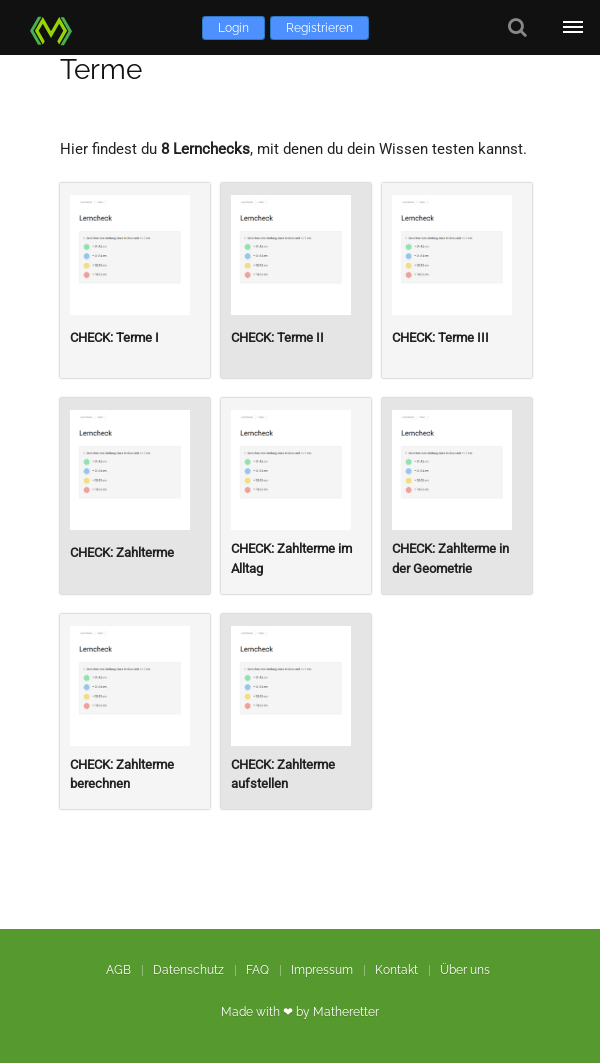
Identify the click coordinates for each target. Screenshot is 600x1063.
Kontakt (396, 970)
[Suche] (517, 27)
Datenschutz (188, 970)
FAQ (257, 970)
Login (233, 28)
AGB (118, 970)
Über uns (465, 970)
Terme (101, 69)
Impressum (322, 970)
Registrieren (319, 28)
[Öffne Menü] (572, 27)
